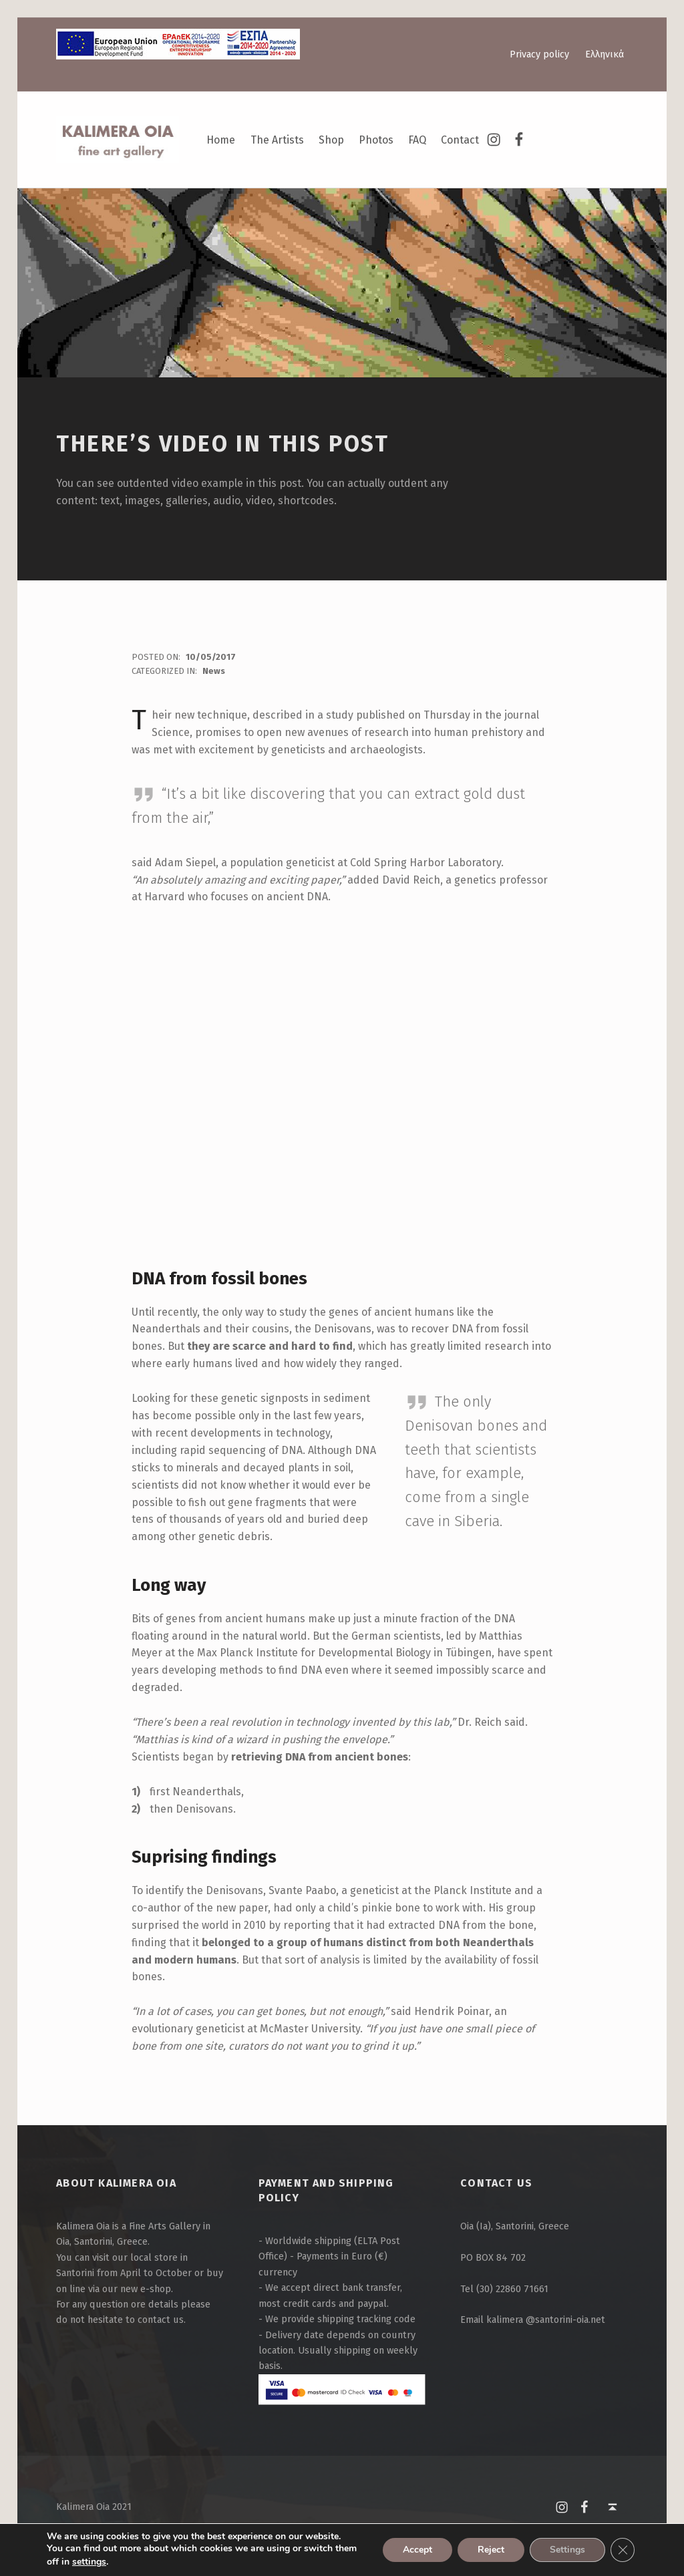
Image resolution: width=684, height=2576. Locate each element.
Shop (331, 140)
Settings (567, 2549)
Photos (376, 140)
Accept (417, 2549)
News (213, 671)
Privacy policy (539, 54)
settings (89, 2562)
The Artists (277, 140)
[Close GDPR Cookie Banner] (623, 2550)
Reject (491, 2549)
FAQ (417, 140)
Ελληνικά (604, 54)
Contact (460, 140)
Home (220, 140)
